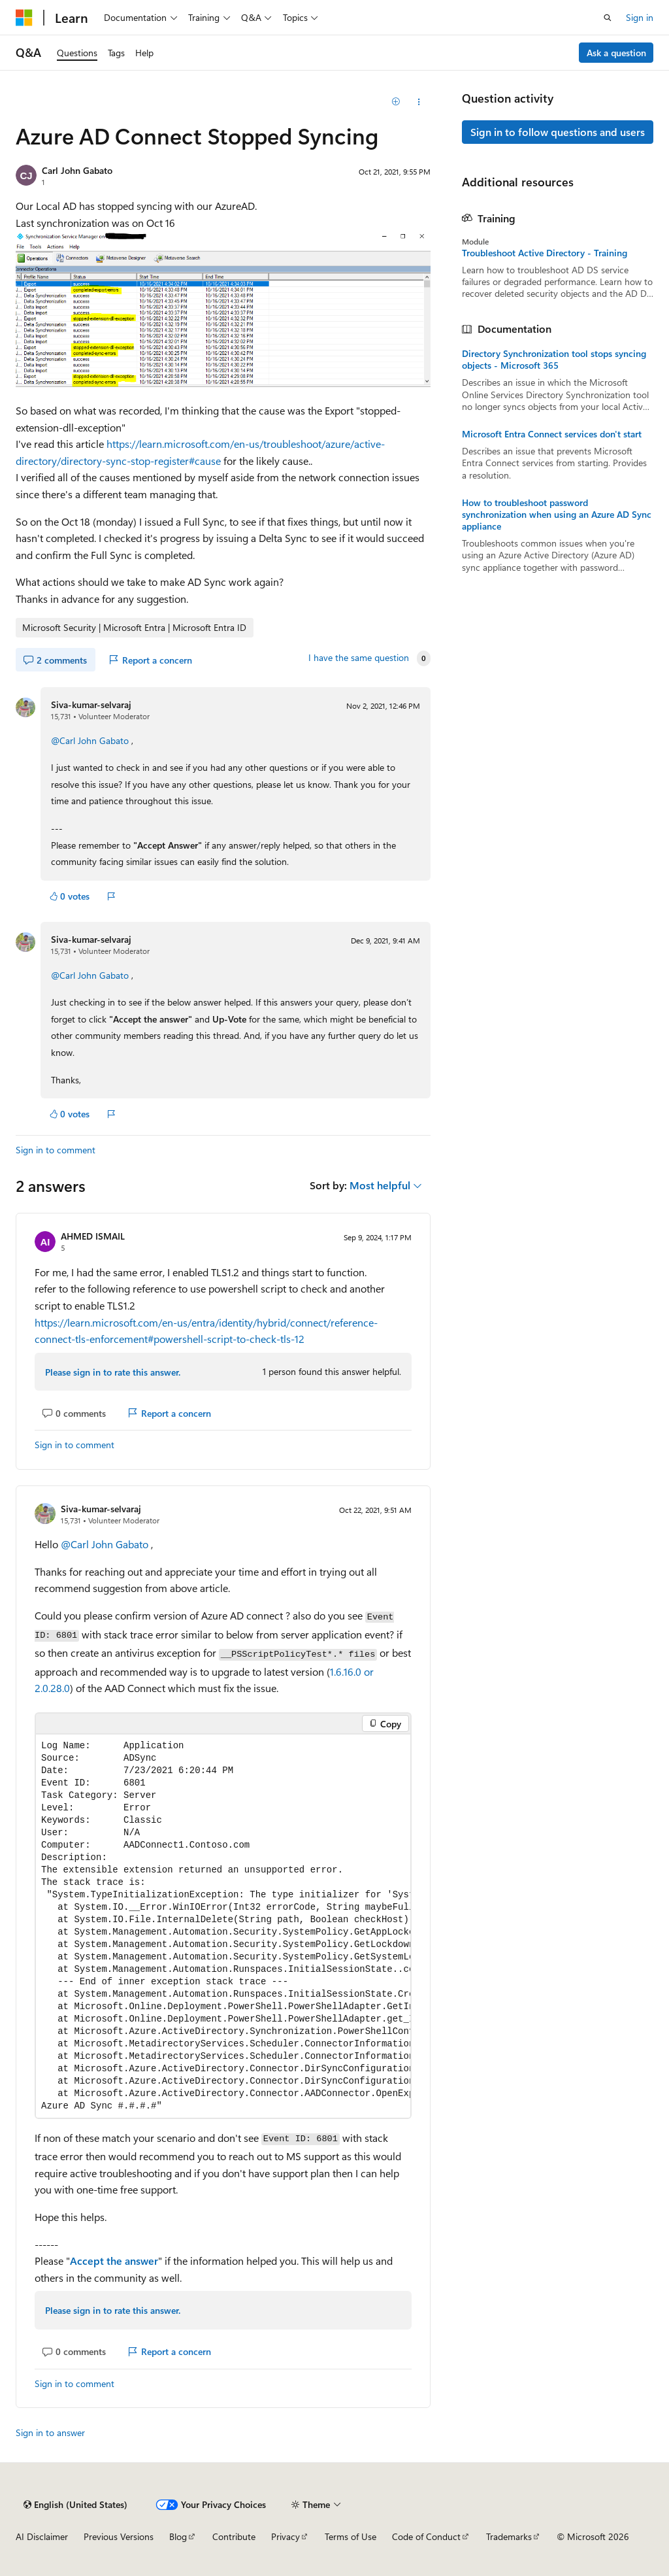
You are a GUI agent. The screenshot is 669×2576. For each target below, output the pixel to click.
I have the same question (358, 657)
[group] (223, 1926)
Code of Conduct (426, 2536)
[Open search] (608, 17)
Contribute (233, 2536)
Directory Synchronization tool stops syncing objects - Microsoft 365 (554, 359)
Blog (178, 2536)
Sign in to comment (55, 1150)
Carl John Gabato (77, 170)
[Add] (395, 102)
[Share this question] (418, 102)
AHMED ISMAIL (93, 1236)
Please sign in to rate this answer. (112, 1372)
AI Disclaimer (42, 2536)
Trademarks (509, 2536)
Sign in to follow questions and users (557, 132)
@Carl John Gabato (91, 740)
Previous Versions (119, 2536)
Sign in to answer (50, 2432)
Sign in (639, 17)
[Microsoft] (24, 17)
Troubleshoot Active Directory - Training (544, 253)
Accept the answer (114, 2260)
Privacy (285, 2536)
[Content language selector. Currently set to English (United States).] (75, 2504)
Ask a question (616, 52)
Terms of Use (350, 2536)
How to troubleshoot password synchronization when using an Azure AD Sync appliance (556, 514)
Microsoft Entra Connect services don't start (552, 434)
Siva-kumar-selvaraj (91, 704)
